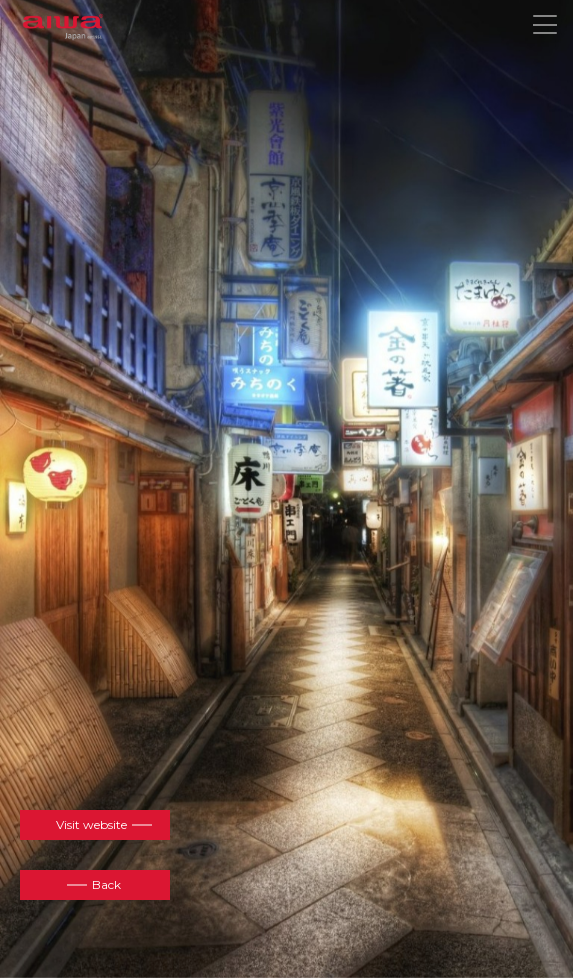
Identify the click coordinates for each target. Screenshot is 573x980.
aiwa (63, 27)
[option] (286, 488)
